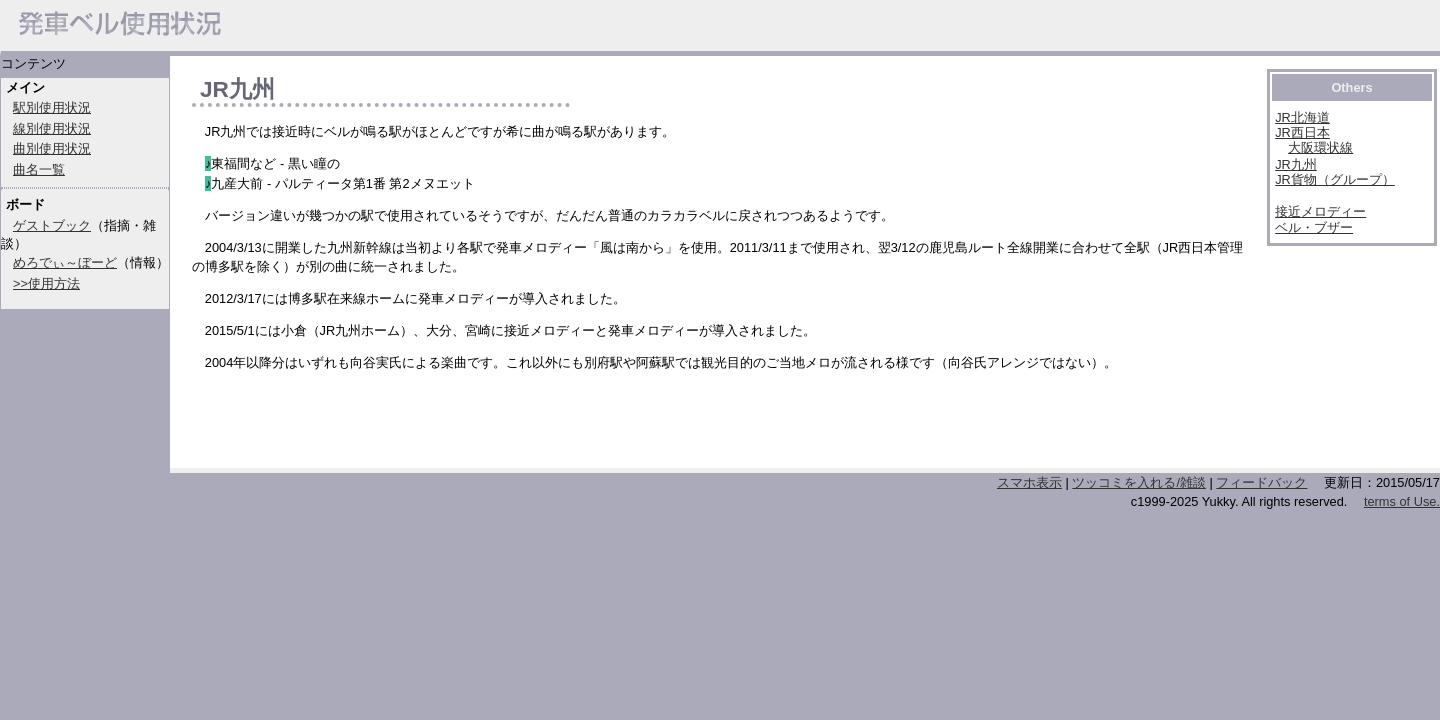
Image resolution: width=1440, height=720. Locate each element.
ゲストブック (52, 225)
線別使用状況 (52, 128)
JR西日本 (1302, 132)
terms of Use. (1402, 501)
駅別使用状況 (52, 107)
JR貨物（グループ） (1335, 179)
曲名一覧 (39, 169)
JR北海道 (1302, 117)
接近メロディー (1320, 211)
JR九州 (1296, 164)
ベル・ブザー (1314, 227)
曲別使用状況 (52, 148)
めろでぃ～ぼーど (65, 262)
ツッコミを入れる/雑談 (1139, 482)
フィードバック (1261, 482)
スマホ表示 (1029, 482)
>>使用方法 (46, 283)
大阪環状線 (1320, 147)
